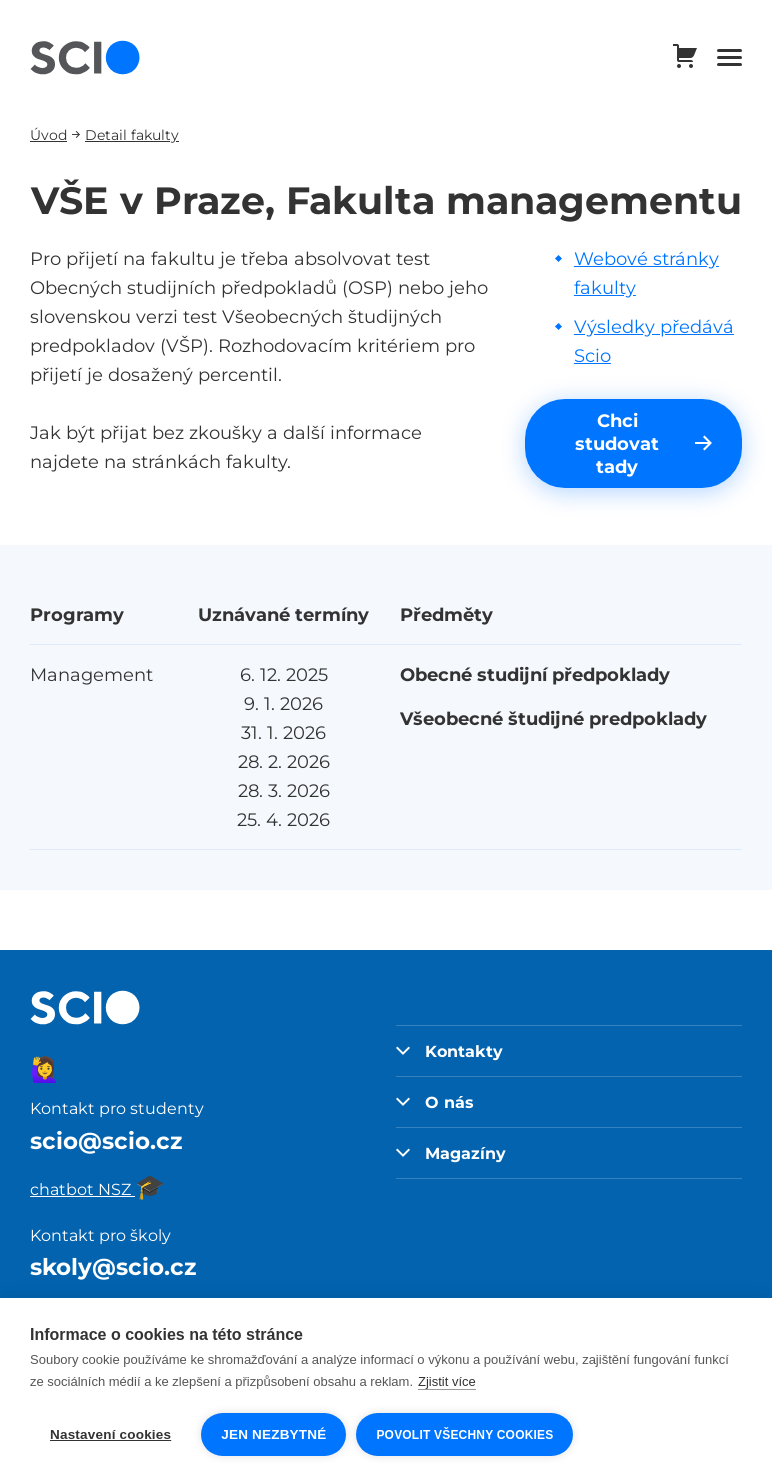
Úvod (48, 134)
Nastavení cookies (110, 1434)
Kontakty (449, 1051)
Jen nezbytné (273, 1434)
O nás (435, 1102)
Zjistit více (447, 1381)
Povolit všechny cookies (464, 1435)
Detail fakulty (132, 134)
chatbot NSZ (97, 1189)
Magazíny (451, 1153)
